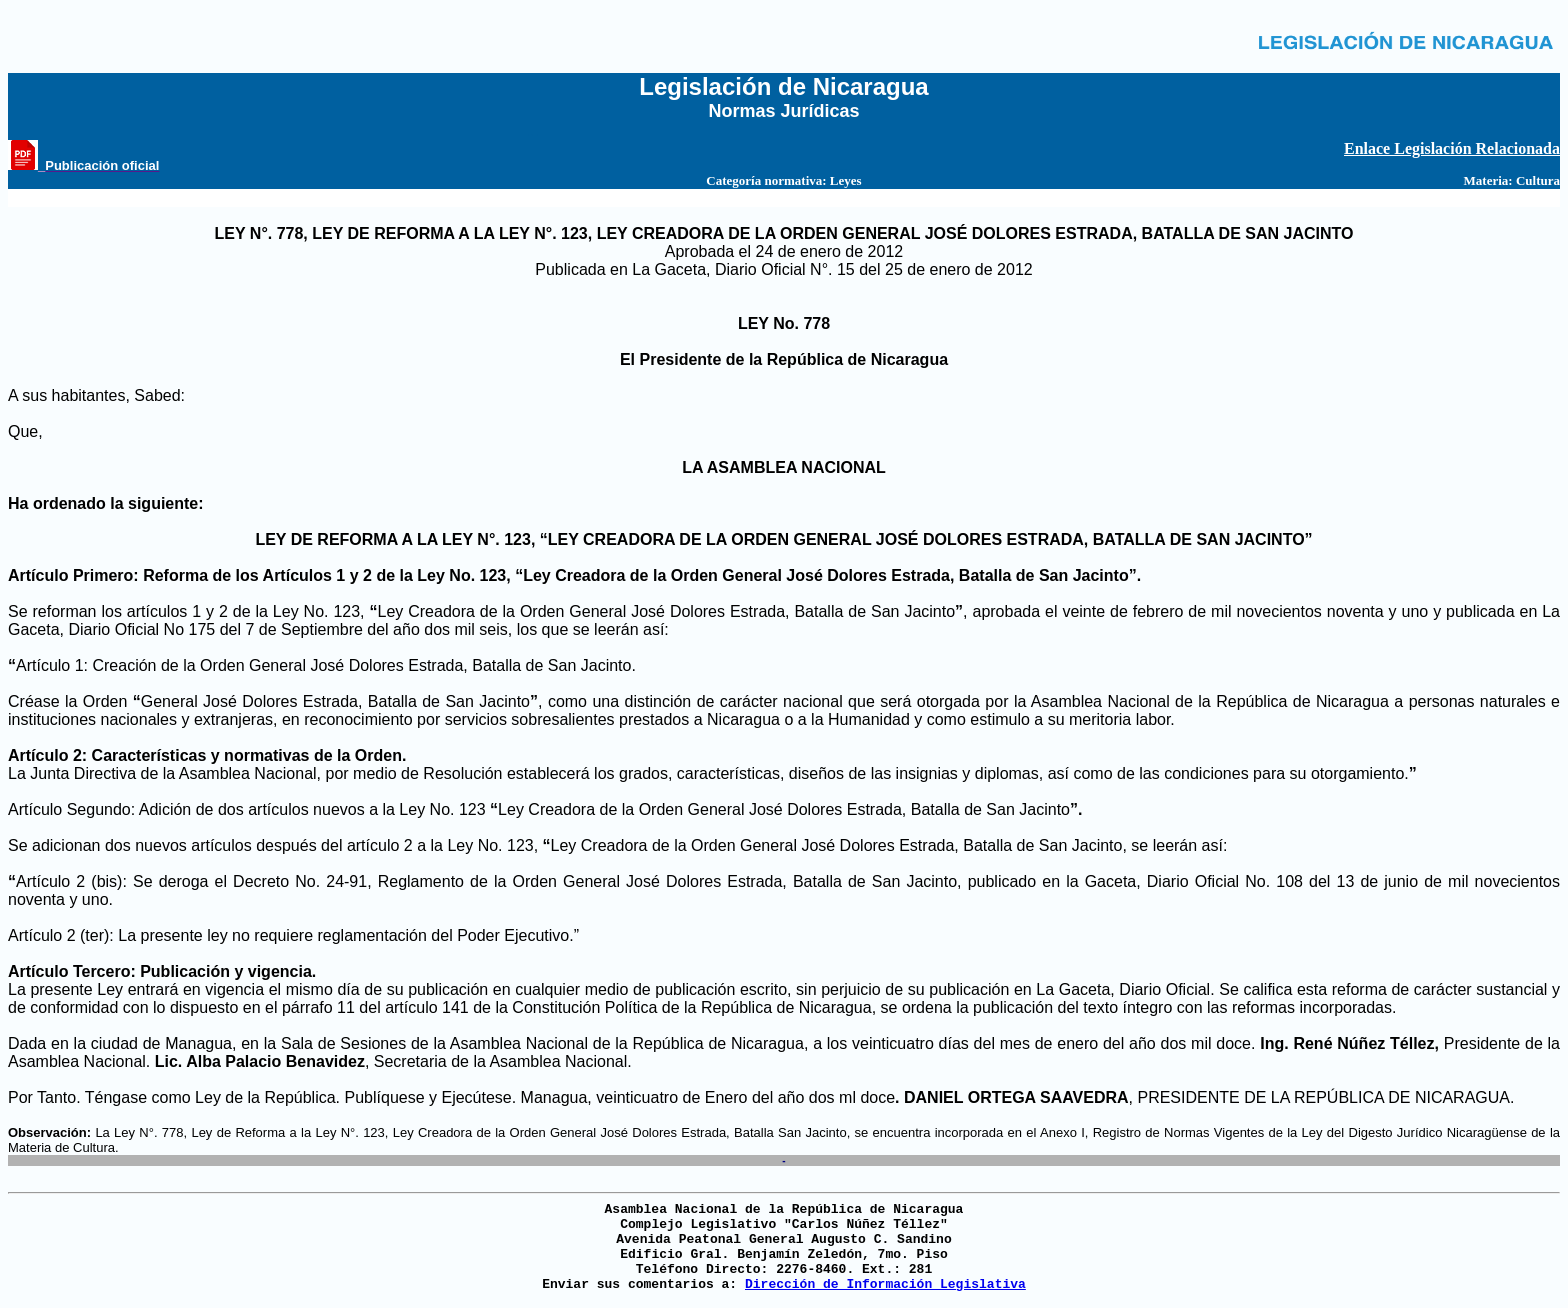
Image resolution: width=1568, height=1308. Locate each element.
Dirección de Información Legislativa (885, 1284)
